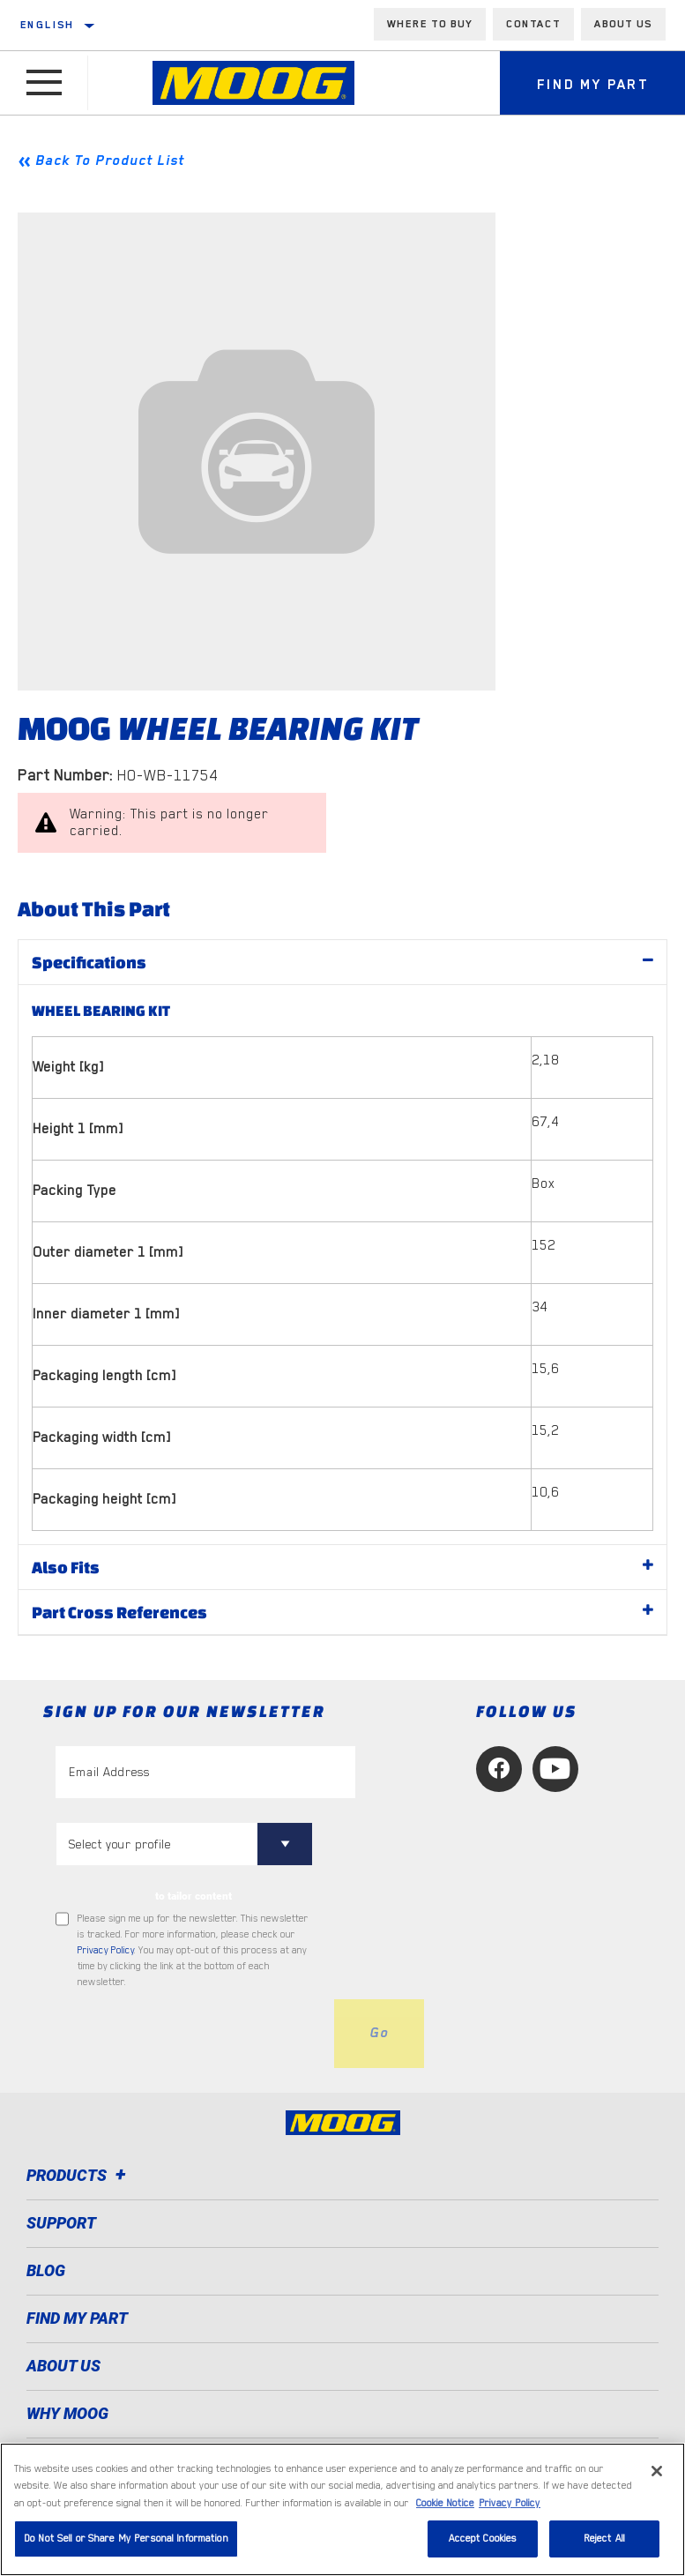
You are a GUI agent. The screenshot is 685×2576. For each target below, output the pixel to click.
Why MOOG (67, 2413)
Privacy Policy (106, 1950)
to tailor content (193, 1896)
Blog (45, 2270)
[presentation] (190, 2033)
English (47, 25)
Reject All (604, 2538)
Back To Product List (109, 160)
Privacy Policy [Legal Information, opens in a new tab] (509, 2503)
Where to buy (430, 24)
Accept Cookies (483, 2538)
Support (61, 2223)
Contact (533, 24)
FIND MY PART (77, 2318)
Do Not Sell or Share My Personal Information (126, 2538)
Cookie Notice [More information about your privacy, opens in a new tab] (445, 2503)
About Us (63, 2365)
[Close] (656, 2471)
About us (623, 24)
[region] (342, 2509)
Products (78, 2175)
